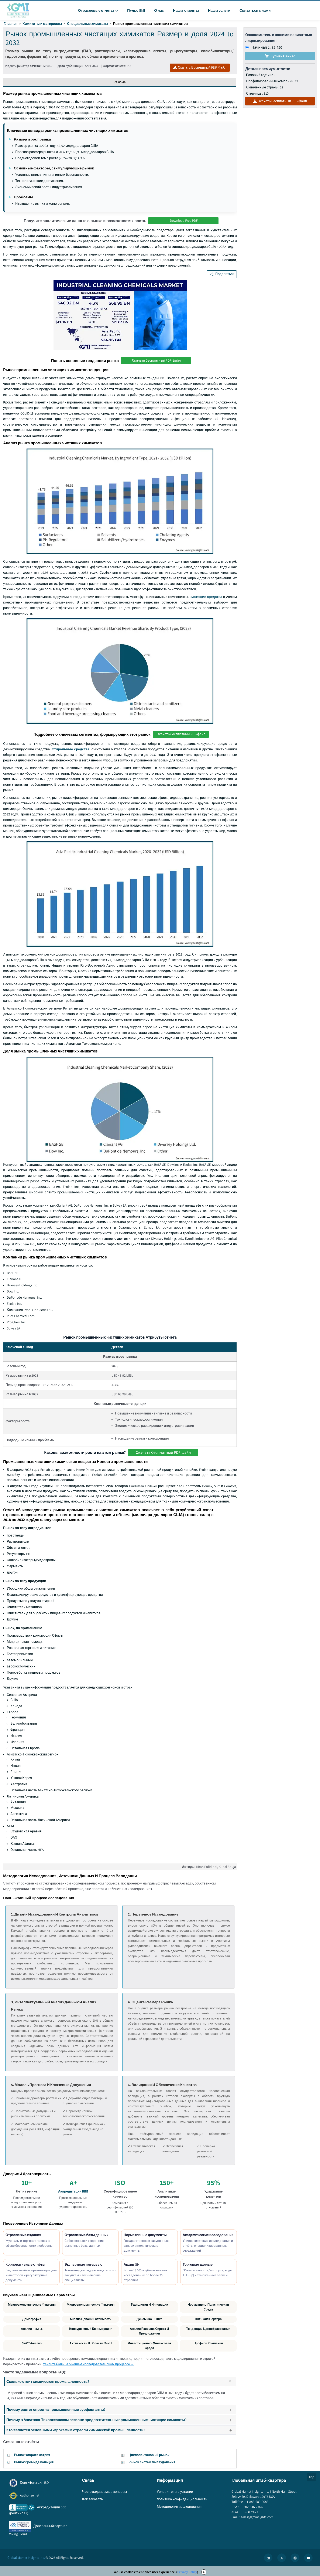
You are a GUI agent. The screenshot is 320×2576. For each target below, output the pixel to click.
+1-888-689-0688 (256, 2501)
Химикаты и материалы (42, 23)
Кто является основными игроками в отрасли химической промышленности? (120, 2429)
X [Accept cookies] (204, 2572)
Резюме (119, 82)
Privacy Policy (187, 2572)
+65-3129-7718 (250, 2512)
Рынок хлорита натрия (32, 2455)
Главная (10, 23)
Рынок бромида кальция (34, 2462)
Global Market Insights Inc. (26, 2557)
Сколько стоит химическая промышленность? (120, 2381)
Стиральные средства (71, 749)
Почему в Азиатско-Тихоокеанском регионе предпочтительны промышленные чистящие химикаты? (120, 2419)
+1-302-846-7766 (251, 2507)
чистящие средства (206, 597)
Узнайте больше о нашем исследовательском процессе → (89, 2364)
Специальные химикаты (87, 23)
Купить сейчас (280, 56)
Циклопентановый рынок (148, 2455)
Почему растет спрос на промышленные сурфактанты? (120, 2409)
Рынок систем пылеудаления (151, 2462)
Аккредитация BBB (73, 2191)
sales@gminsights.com (256, 2517)
